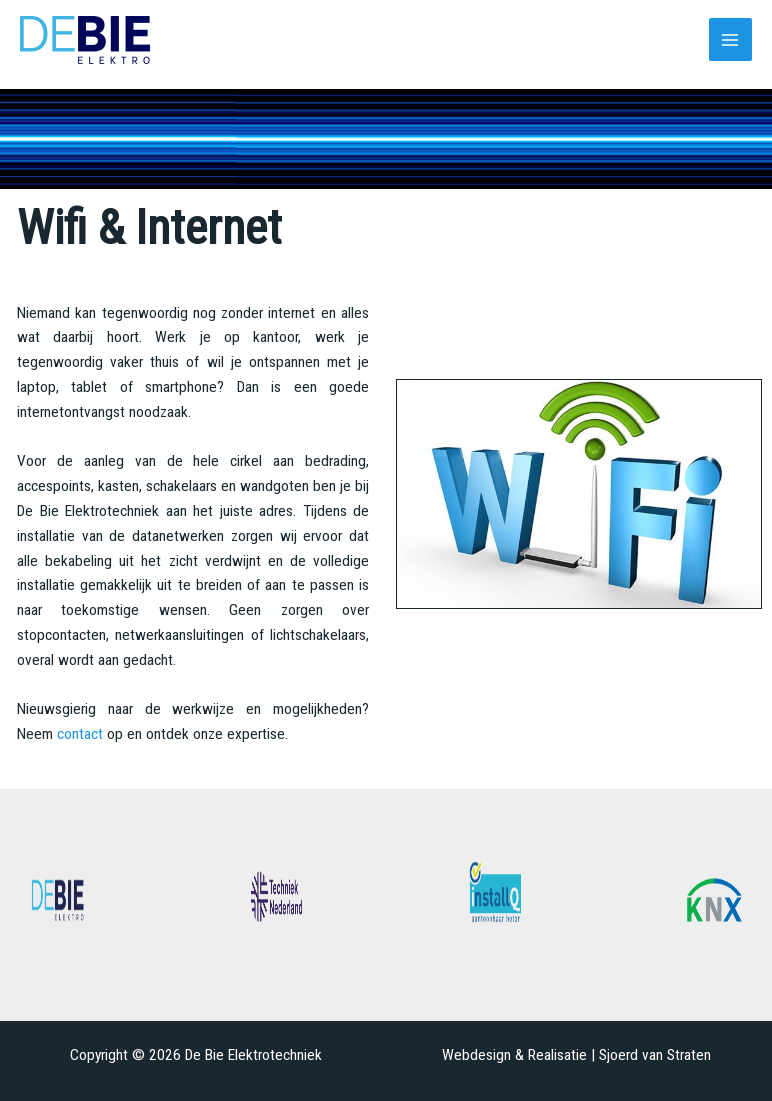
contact (80, 734)
